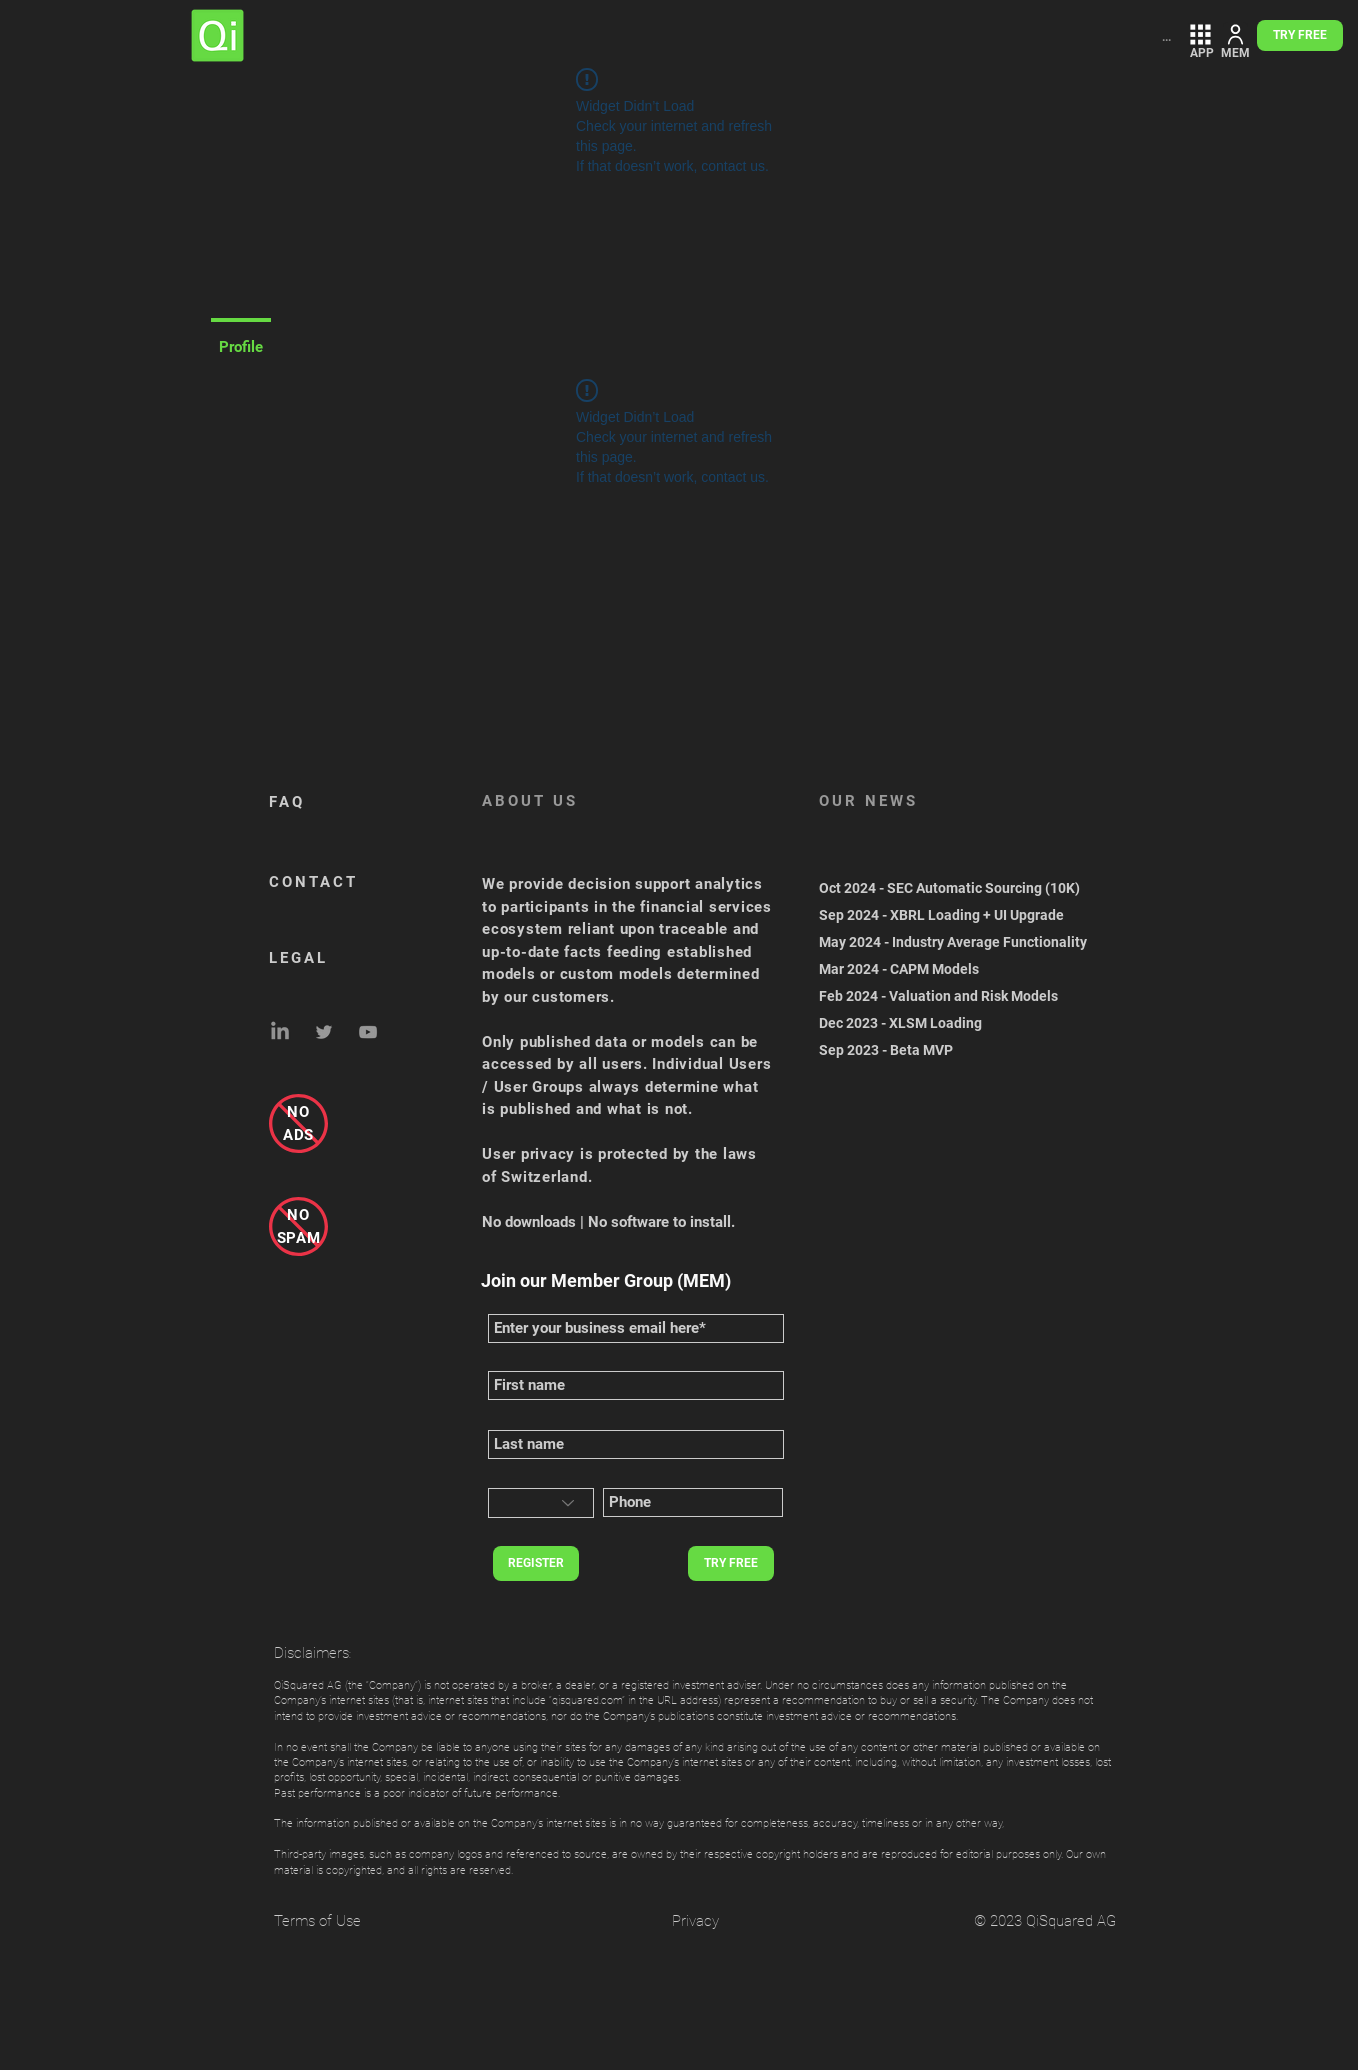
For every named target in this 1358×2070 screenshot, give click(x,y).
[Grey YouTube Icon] (368, 1032)
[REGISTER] (536, 1563)
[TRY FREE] (1300, 35)
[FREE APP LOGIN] (1200, 34)
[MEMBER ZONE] (1235, 34)
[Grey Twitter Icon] (324, 1032)
